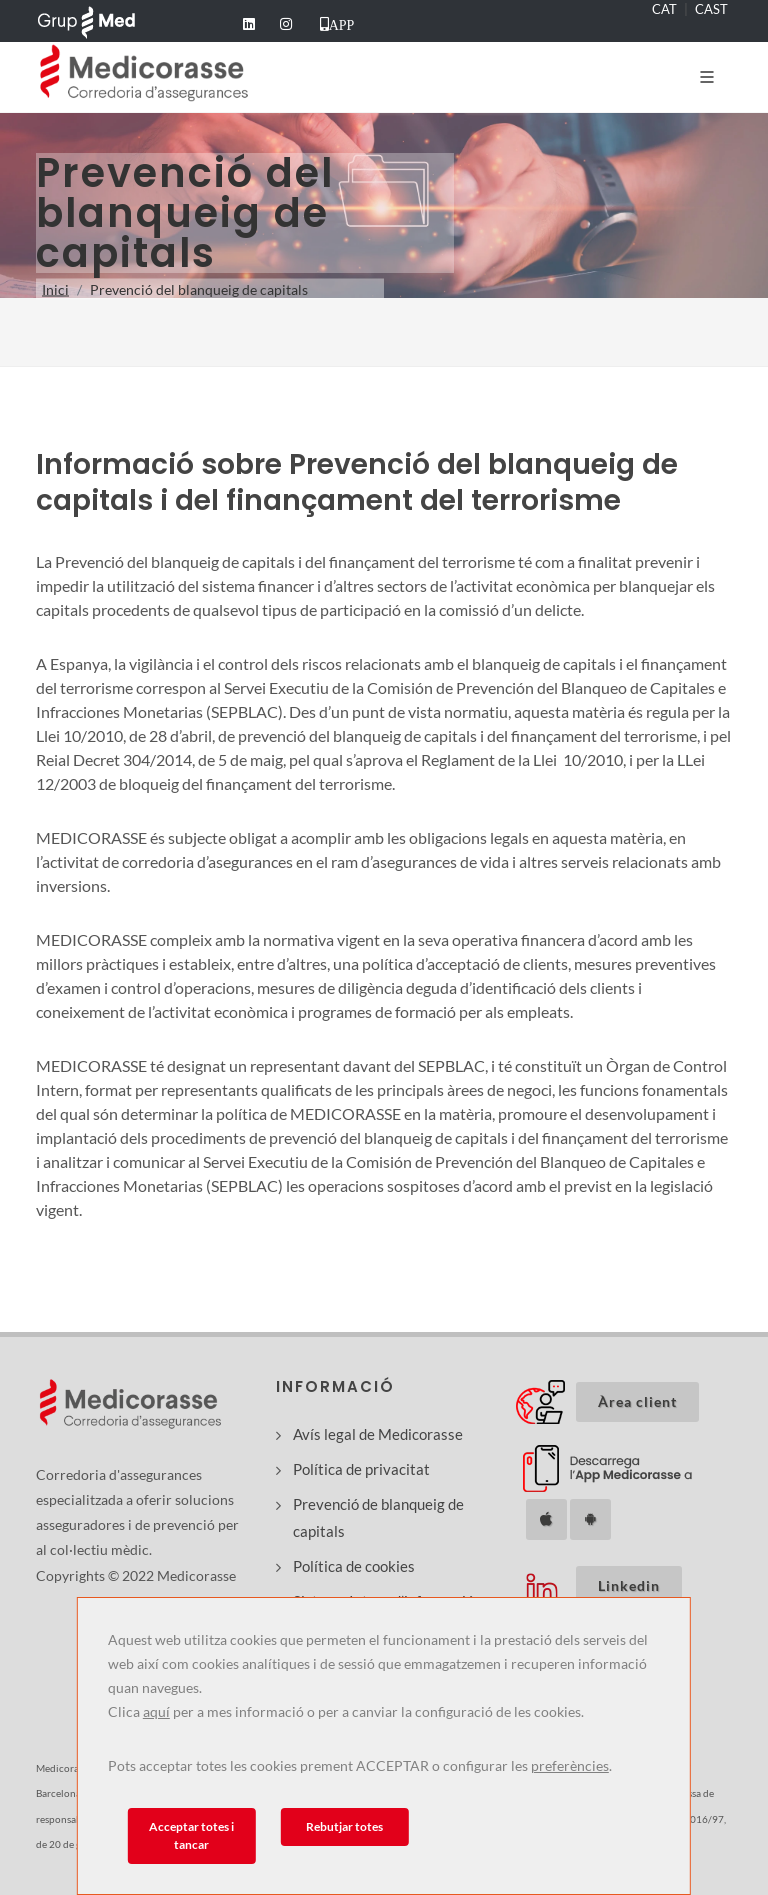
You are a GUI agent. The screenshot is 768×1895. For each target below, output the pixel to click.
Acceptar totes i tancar (191, 1835)
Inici (55, 289)
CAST (711, 9)
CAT (664, 9)
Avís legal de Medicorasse (378, 1434)
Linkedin (629, 1585)
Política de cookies (354, 1566)
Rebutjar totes (344, 1826)
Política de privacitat (361, 1469)
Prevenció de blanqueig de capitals (378, 1517)
